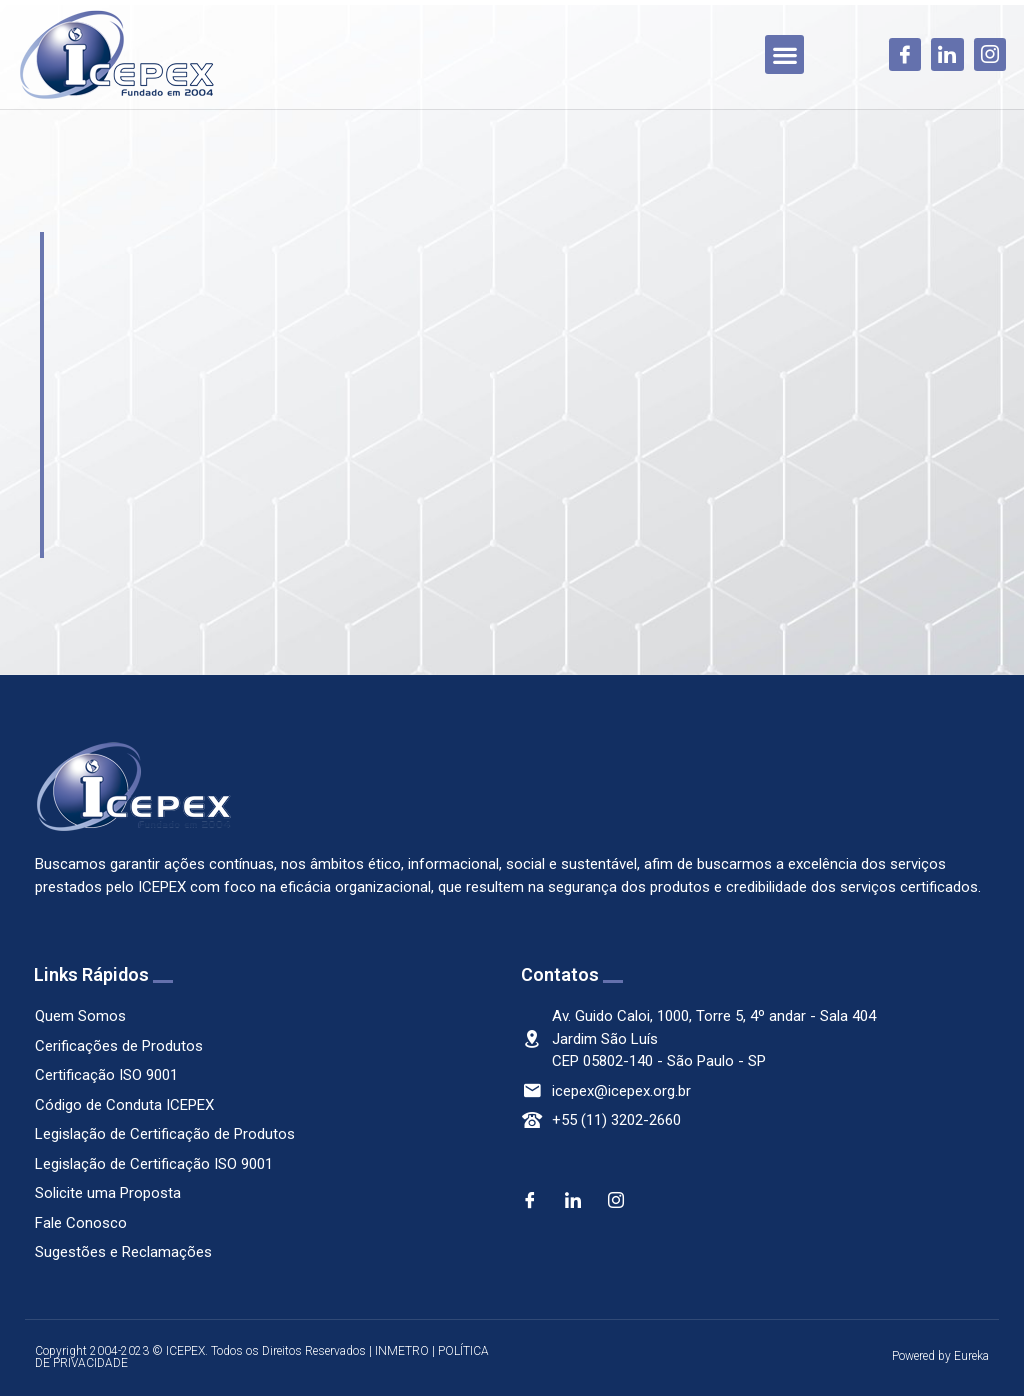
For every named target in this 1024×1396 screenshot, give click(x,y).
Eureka (971, 1356)
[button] (784, 54)
